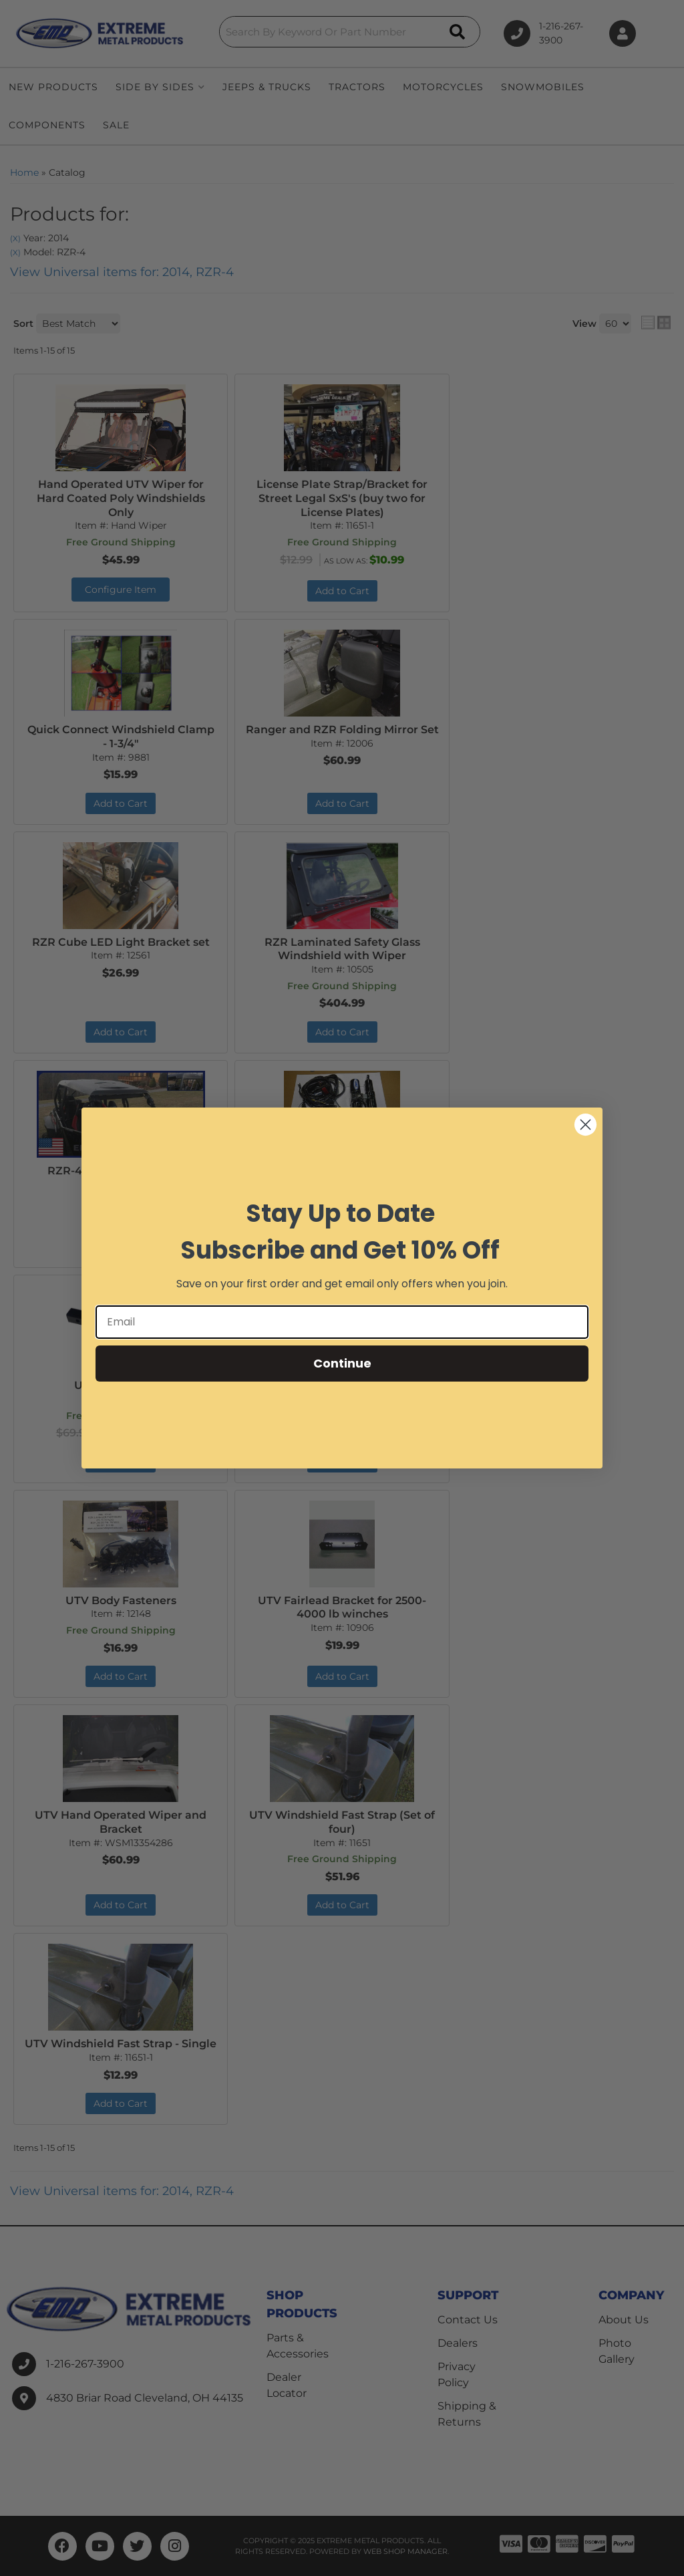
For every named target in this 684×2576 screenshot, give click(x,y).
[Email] (342, 1322)
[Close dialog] (585, 1124)
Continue (342, 1363)
